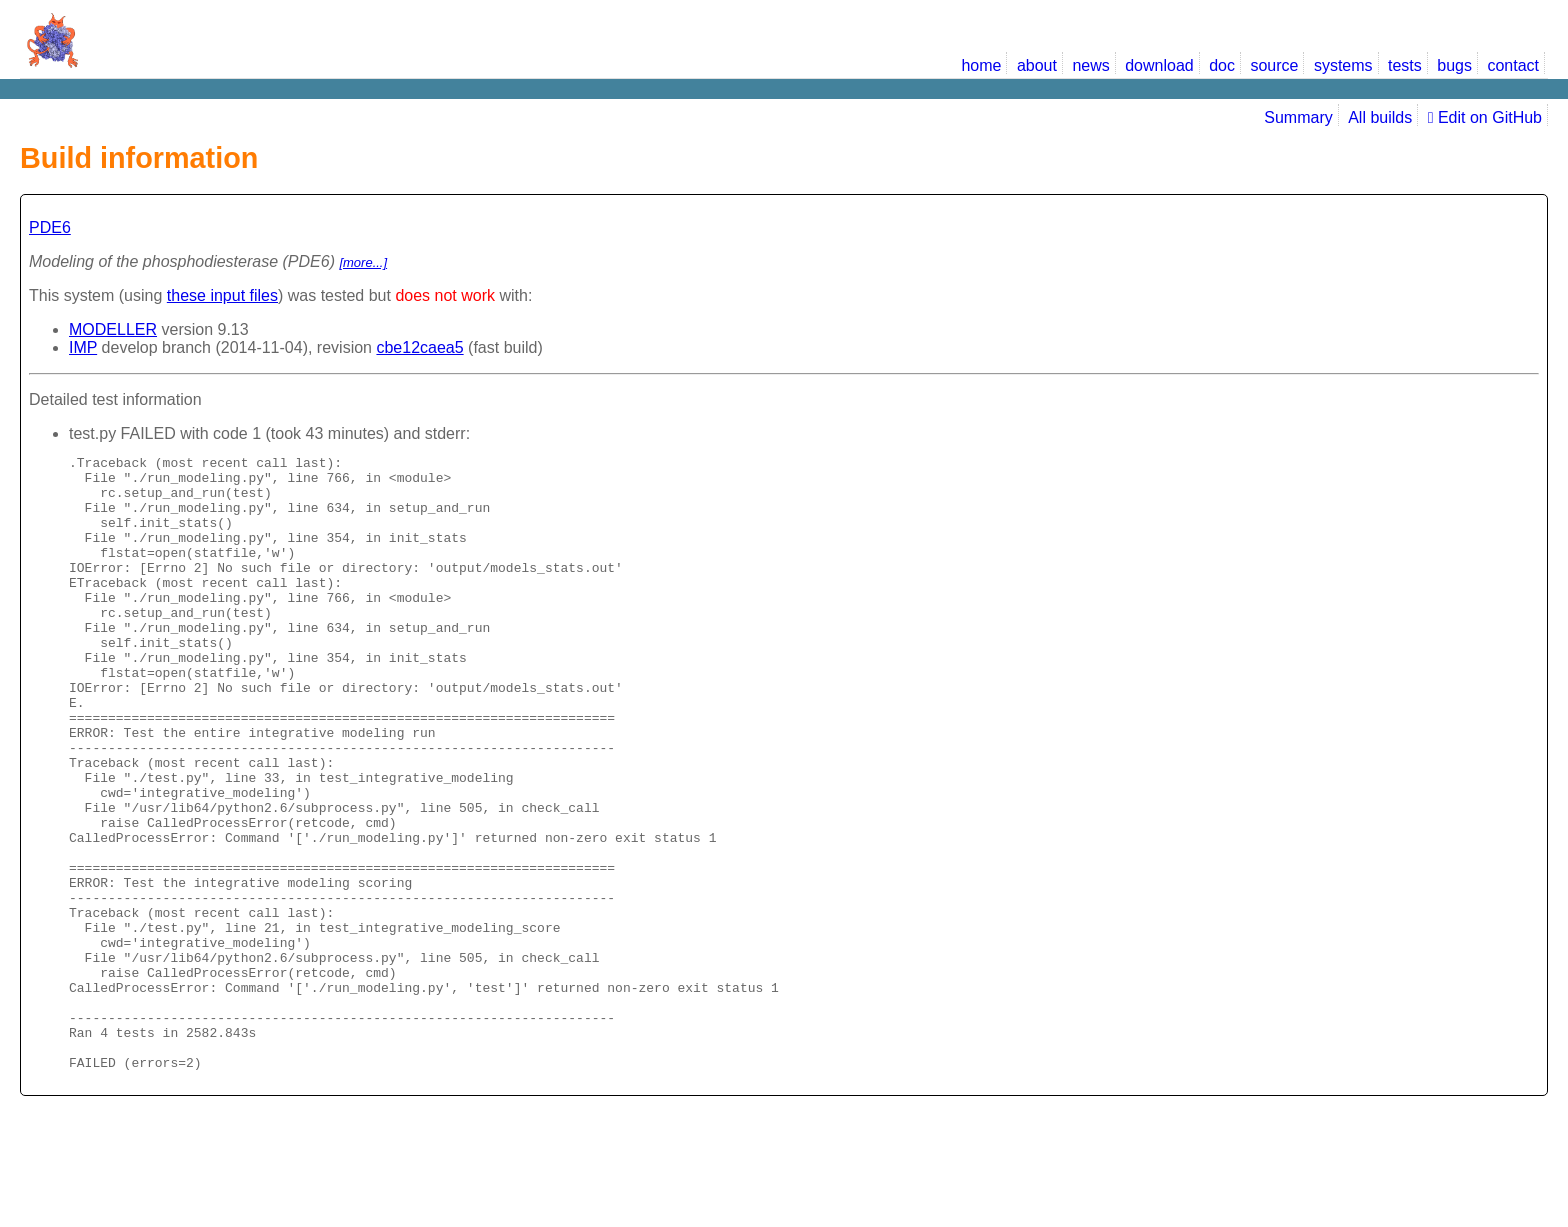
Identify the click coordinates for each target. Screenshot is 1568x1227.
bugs (1454, 65)
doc (1222, 65)
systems (1343, 65)
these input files (222, 295)
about (1037, 65)
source (1274, 65)
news (1090, 65)
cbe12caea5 (419, 347)
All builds (1380, 117)
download (1159, 65)
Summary (1298, 117)
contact (1513, 65)
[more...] (363, 262)
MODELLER (113, 329)
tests (1405, 65)
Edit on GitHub (1485, 117)
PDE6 (50, 227)
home (981, 65)
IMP (83, 347)
